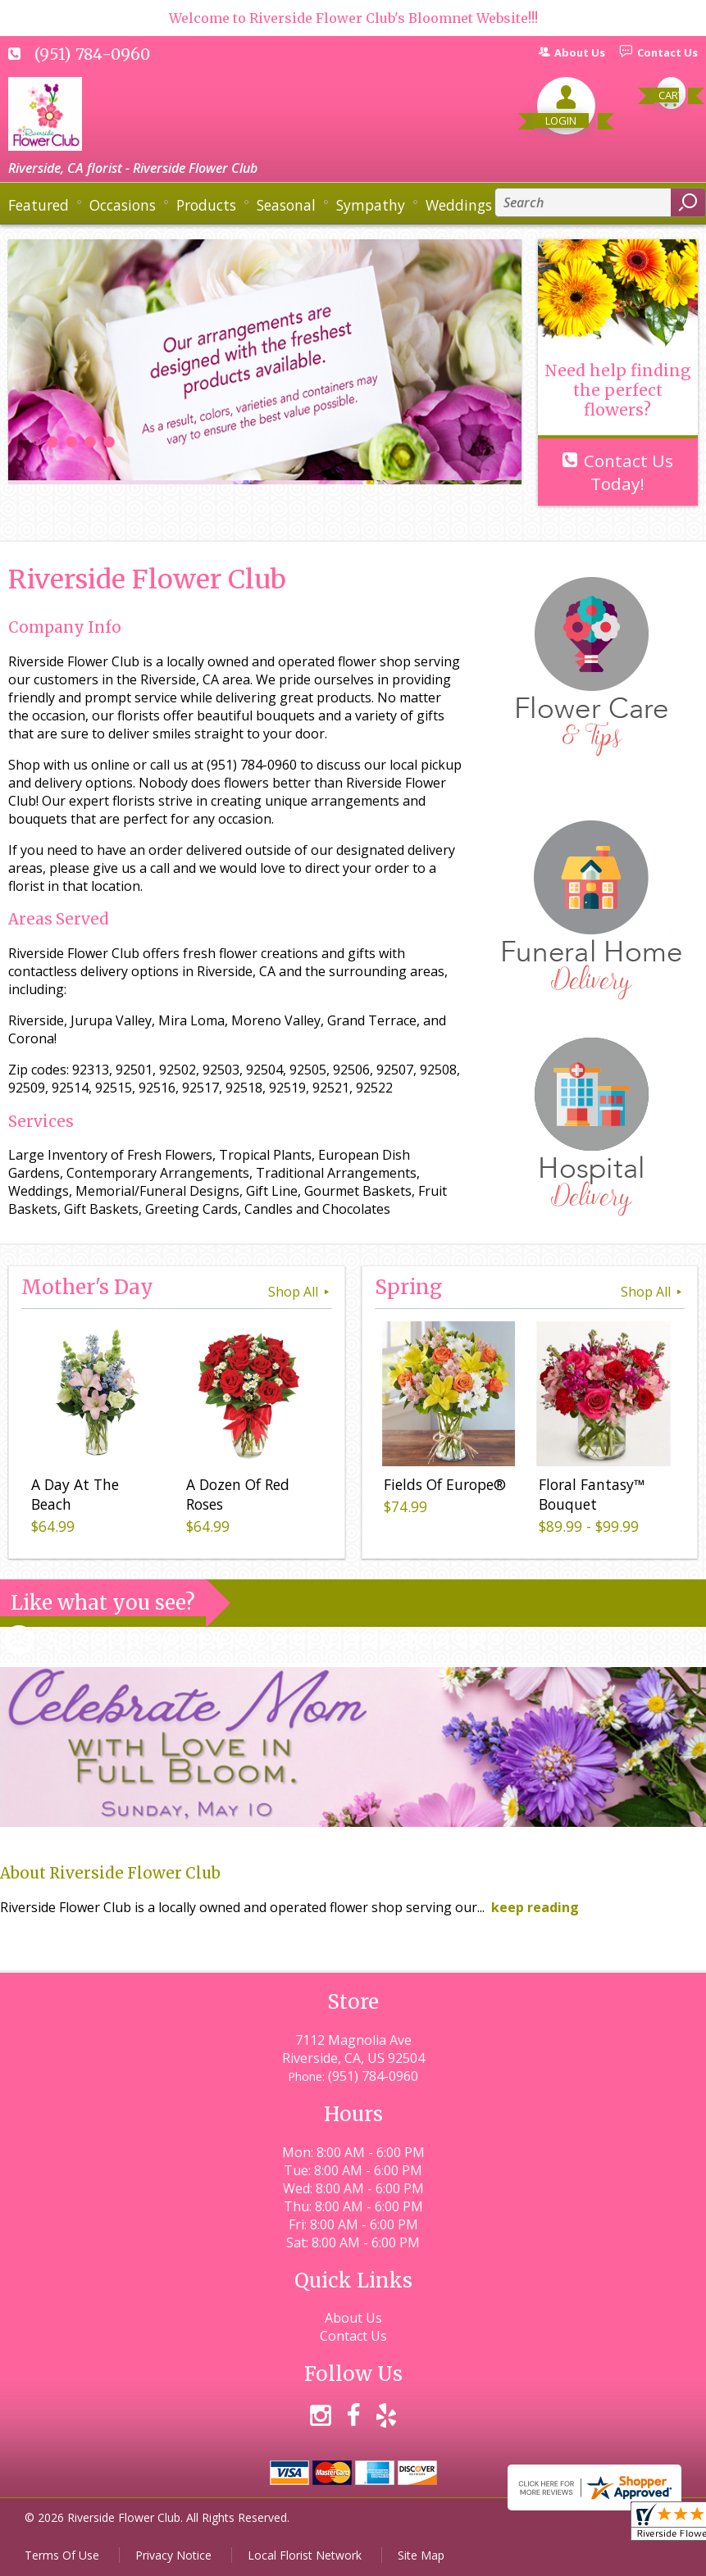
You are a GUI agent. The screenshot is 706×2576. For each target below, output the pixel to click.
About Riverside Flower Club (110, 1873)
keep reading (535, 1907)
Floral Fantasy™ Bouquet (591, 1495)
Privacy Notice (173, 2555)
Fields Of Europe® (444, 1486)
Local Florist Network (305, 2555)
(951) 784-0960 (92, 54)
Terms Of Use (62, 2555)
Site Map (421, 2555)
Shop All (300, 1292)
